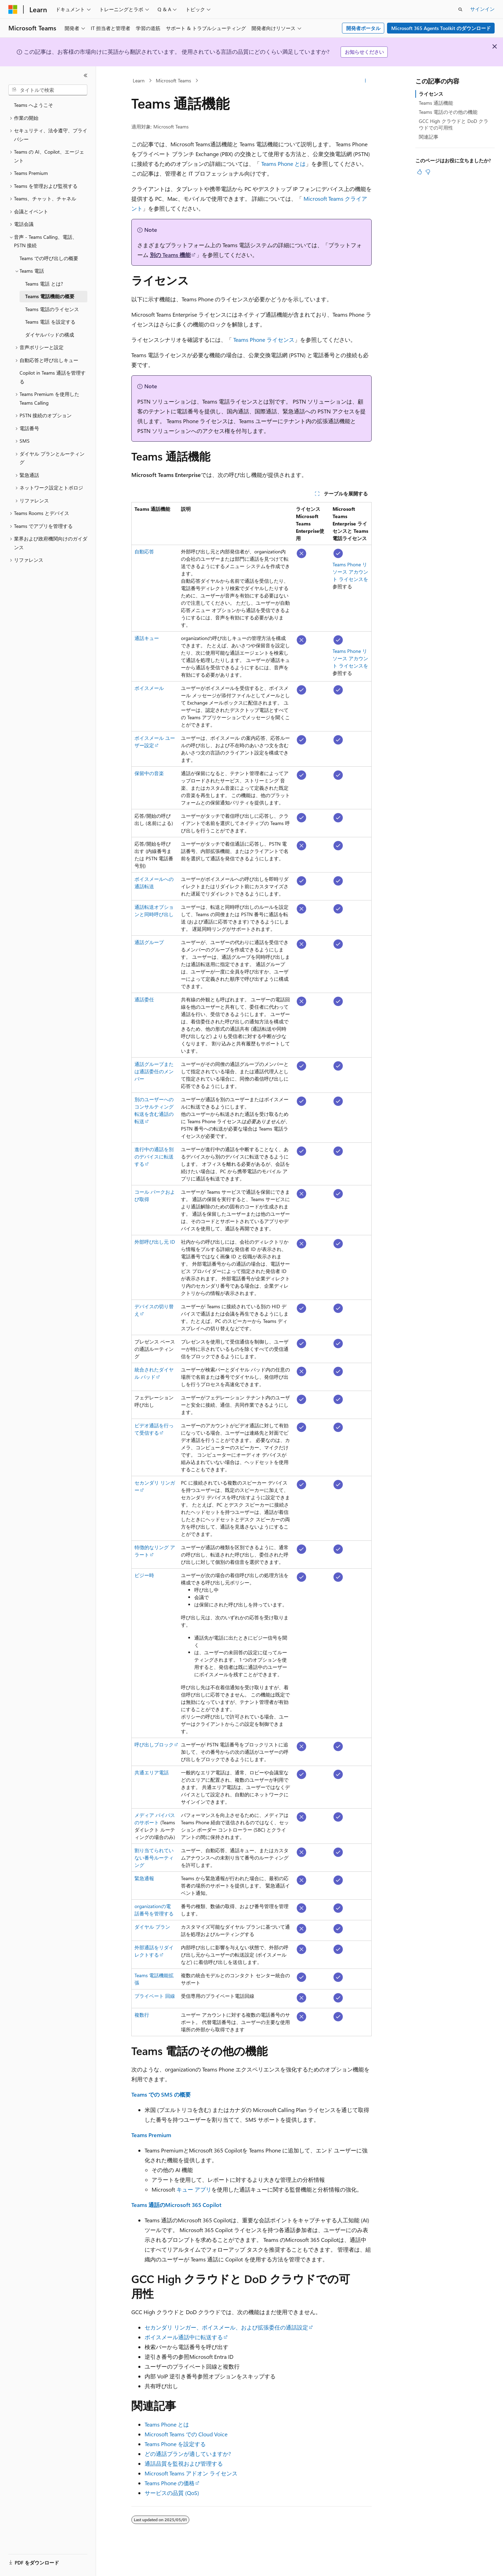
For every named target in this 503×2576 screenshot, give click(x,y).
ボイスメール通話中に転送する (184, 2337)
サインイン (482, 9)
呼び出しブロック (154, 1744)
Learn (139, 80)
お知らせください (364, 52)
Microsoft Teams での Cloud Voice (186, 2434)
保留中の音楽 (149, 773)
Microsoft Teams (173, 80)
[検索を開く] (460, 9)
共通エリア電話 (151, 1772)
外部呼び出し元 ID (154, 1241)
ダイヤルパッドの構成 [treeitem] (49, 334)
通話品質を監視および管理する (184, 2463)
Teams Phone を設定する (175, 2444)
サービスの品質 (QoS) (172, 2492)
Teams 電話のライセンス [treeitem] (52, 309)
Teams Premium (151, 2135)
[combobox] (47, 90)
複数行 (141, 2014)
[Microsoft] (12, 9)
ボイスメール (149, 688)
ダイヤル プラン (152, 1926)
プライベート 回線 (154, 1996)
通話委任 (144, 999)
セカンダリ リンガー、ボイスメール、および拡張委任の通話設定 (226, 2327)
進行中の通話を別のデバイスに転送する (154, 1156)
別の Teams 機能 (170, 254)
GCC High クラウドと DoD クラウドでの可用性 (453, 124)
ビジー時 (144, 1575)
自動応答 (144, 551)
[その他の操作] (365, 80)
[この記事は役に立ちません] (428, 172)
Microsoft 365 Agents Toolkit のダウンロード (441, 28)
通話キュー (146, 638)
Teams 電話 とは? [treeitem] (44, 283)
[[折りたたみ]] (85, 75)
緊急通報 (144, 1878)
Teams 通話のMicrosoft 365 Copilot (176, 2204)
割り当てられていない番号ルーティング (154, 1857)
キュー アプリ (193, 2189)
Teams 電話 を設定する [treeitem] (50, 321)
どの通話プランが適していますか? (188, 2453)
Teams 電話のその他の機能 (448, 112)
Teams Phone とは (283, 163)
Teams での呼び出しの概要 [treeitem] (49, 258)
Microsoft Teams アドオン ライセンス (191, 2473)
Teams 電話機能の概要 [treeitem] (49, 296)
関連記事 (428, 136)
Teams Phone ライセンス (263, 339)
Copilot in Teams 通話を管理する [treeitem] (53, 377)
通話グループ (149, 942)
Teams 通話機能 (436, 103)
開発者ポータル (363, 28)
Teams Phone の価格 (170, 2483)
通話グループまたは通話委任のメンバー (154, 1071)
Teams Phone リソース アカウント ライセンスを (350, 571)
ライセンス (431, 93)
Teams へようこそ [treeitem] (33, 105)
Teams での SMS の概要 (161, 2094)
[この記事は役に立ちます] (419, 172)
